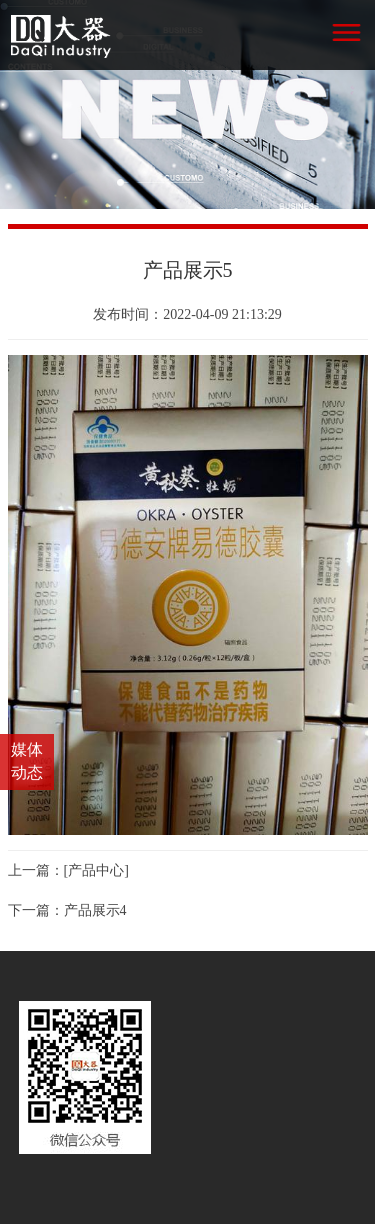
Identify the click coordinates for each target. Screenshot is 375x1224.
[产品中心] (96, 870)
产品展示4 (95, 910)
